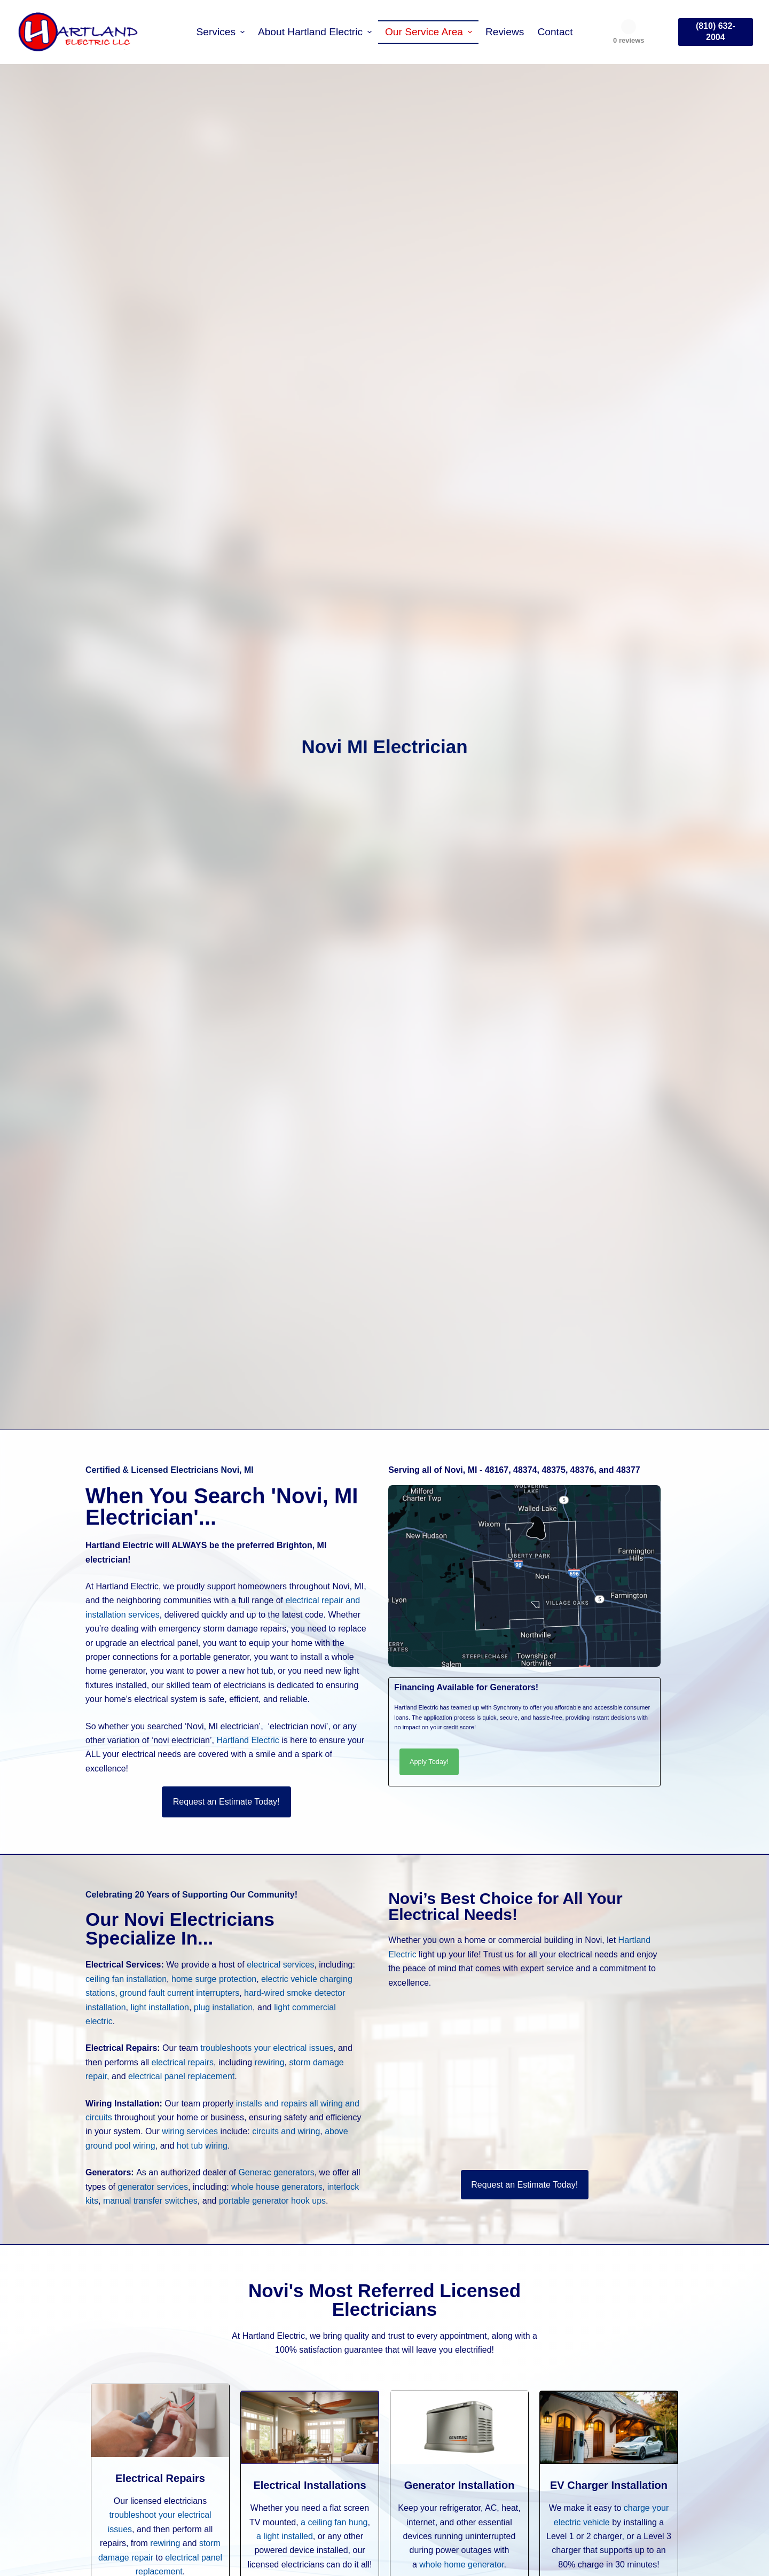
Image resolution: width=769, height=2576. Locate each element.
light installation (160, 2007)
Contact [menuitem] (554, 31)
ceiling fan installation (126, 1979)
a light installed (284, 2536)
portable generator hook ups (272, 2200)
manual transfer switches (150, 2200)
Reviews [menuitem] (504, 31)
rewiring (270, 2062)
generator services (152, 2186)
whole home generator (461, 2564)
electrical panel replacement (181, 2076)
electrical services (280, 1964)
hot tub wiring (202, 2145)
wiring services (190, 2131)
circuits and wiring (286, 2131)
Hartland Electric (247, 1740)
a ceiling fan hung (334, 2522)
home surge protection (213, 1979)
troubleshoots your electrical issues (266, 2047)
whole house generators (277, 2186)
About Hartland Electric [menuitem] (316, 31)
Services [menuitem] (221, 31)
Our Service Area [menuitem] (430, 31)
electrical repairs (183, 2062)
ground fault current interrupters (179, 1992)
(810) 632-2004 (715, 31)
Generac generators (276, 2172)
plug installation (223, 2007)
